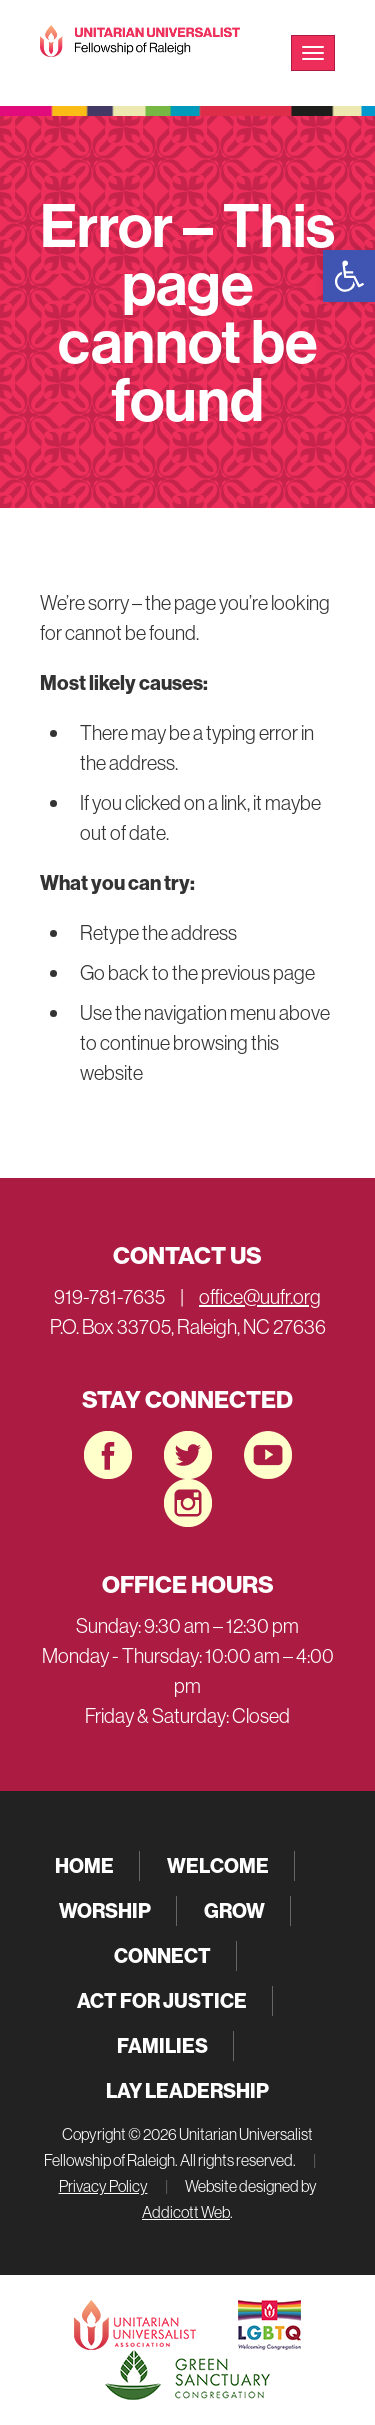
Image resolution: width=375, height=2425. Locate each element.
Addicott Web (186, 2212)
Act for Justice (162, 2000)
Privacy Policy (103, 2186)
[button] (349, 276)
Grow (234, 1910)
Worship (105, 1910)
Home (84, 1865)
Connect (162, 1955)
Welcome (218, 1865)
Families (162, 2045)
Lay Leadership (187, 2090)
